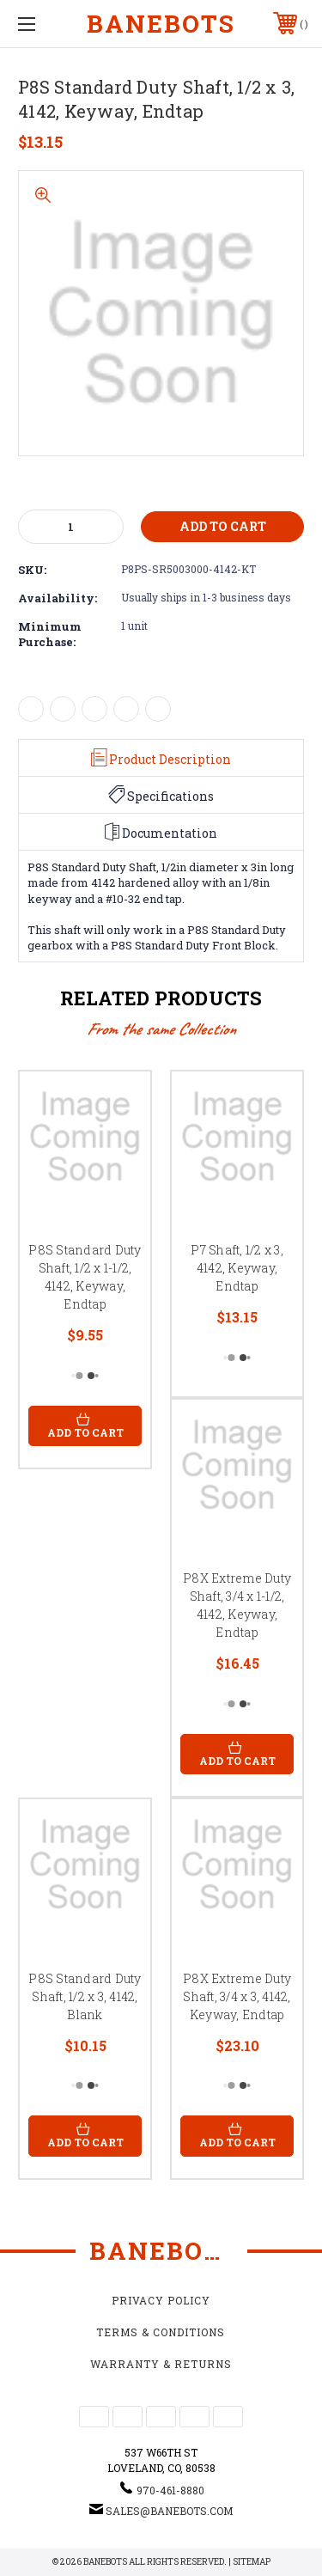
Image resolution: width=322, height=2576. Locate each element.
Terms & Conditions (160, 2332)
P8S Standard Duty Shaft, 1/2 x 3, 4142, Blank (84, 1996)
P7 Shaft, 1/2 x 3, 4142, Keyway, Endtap (237, 1268)
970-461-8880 (170, 2490)
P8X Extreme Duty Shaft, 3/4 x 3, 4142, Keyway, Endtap (237, 1996)
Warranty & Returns (161, 2364)
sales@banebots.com (169, 2511)
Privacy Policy (161, 2300)
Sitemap (251, 2561)
